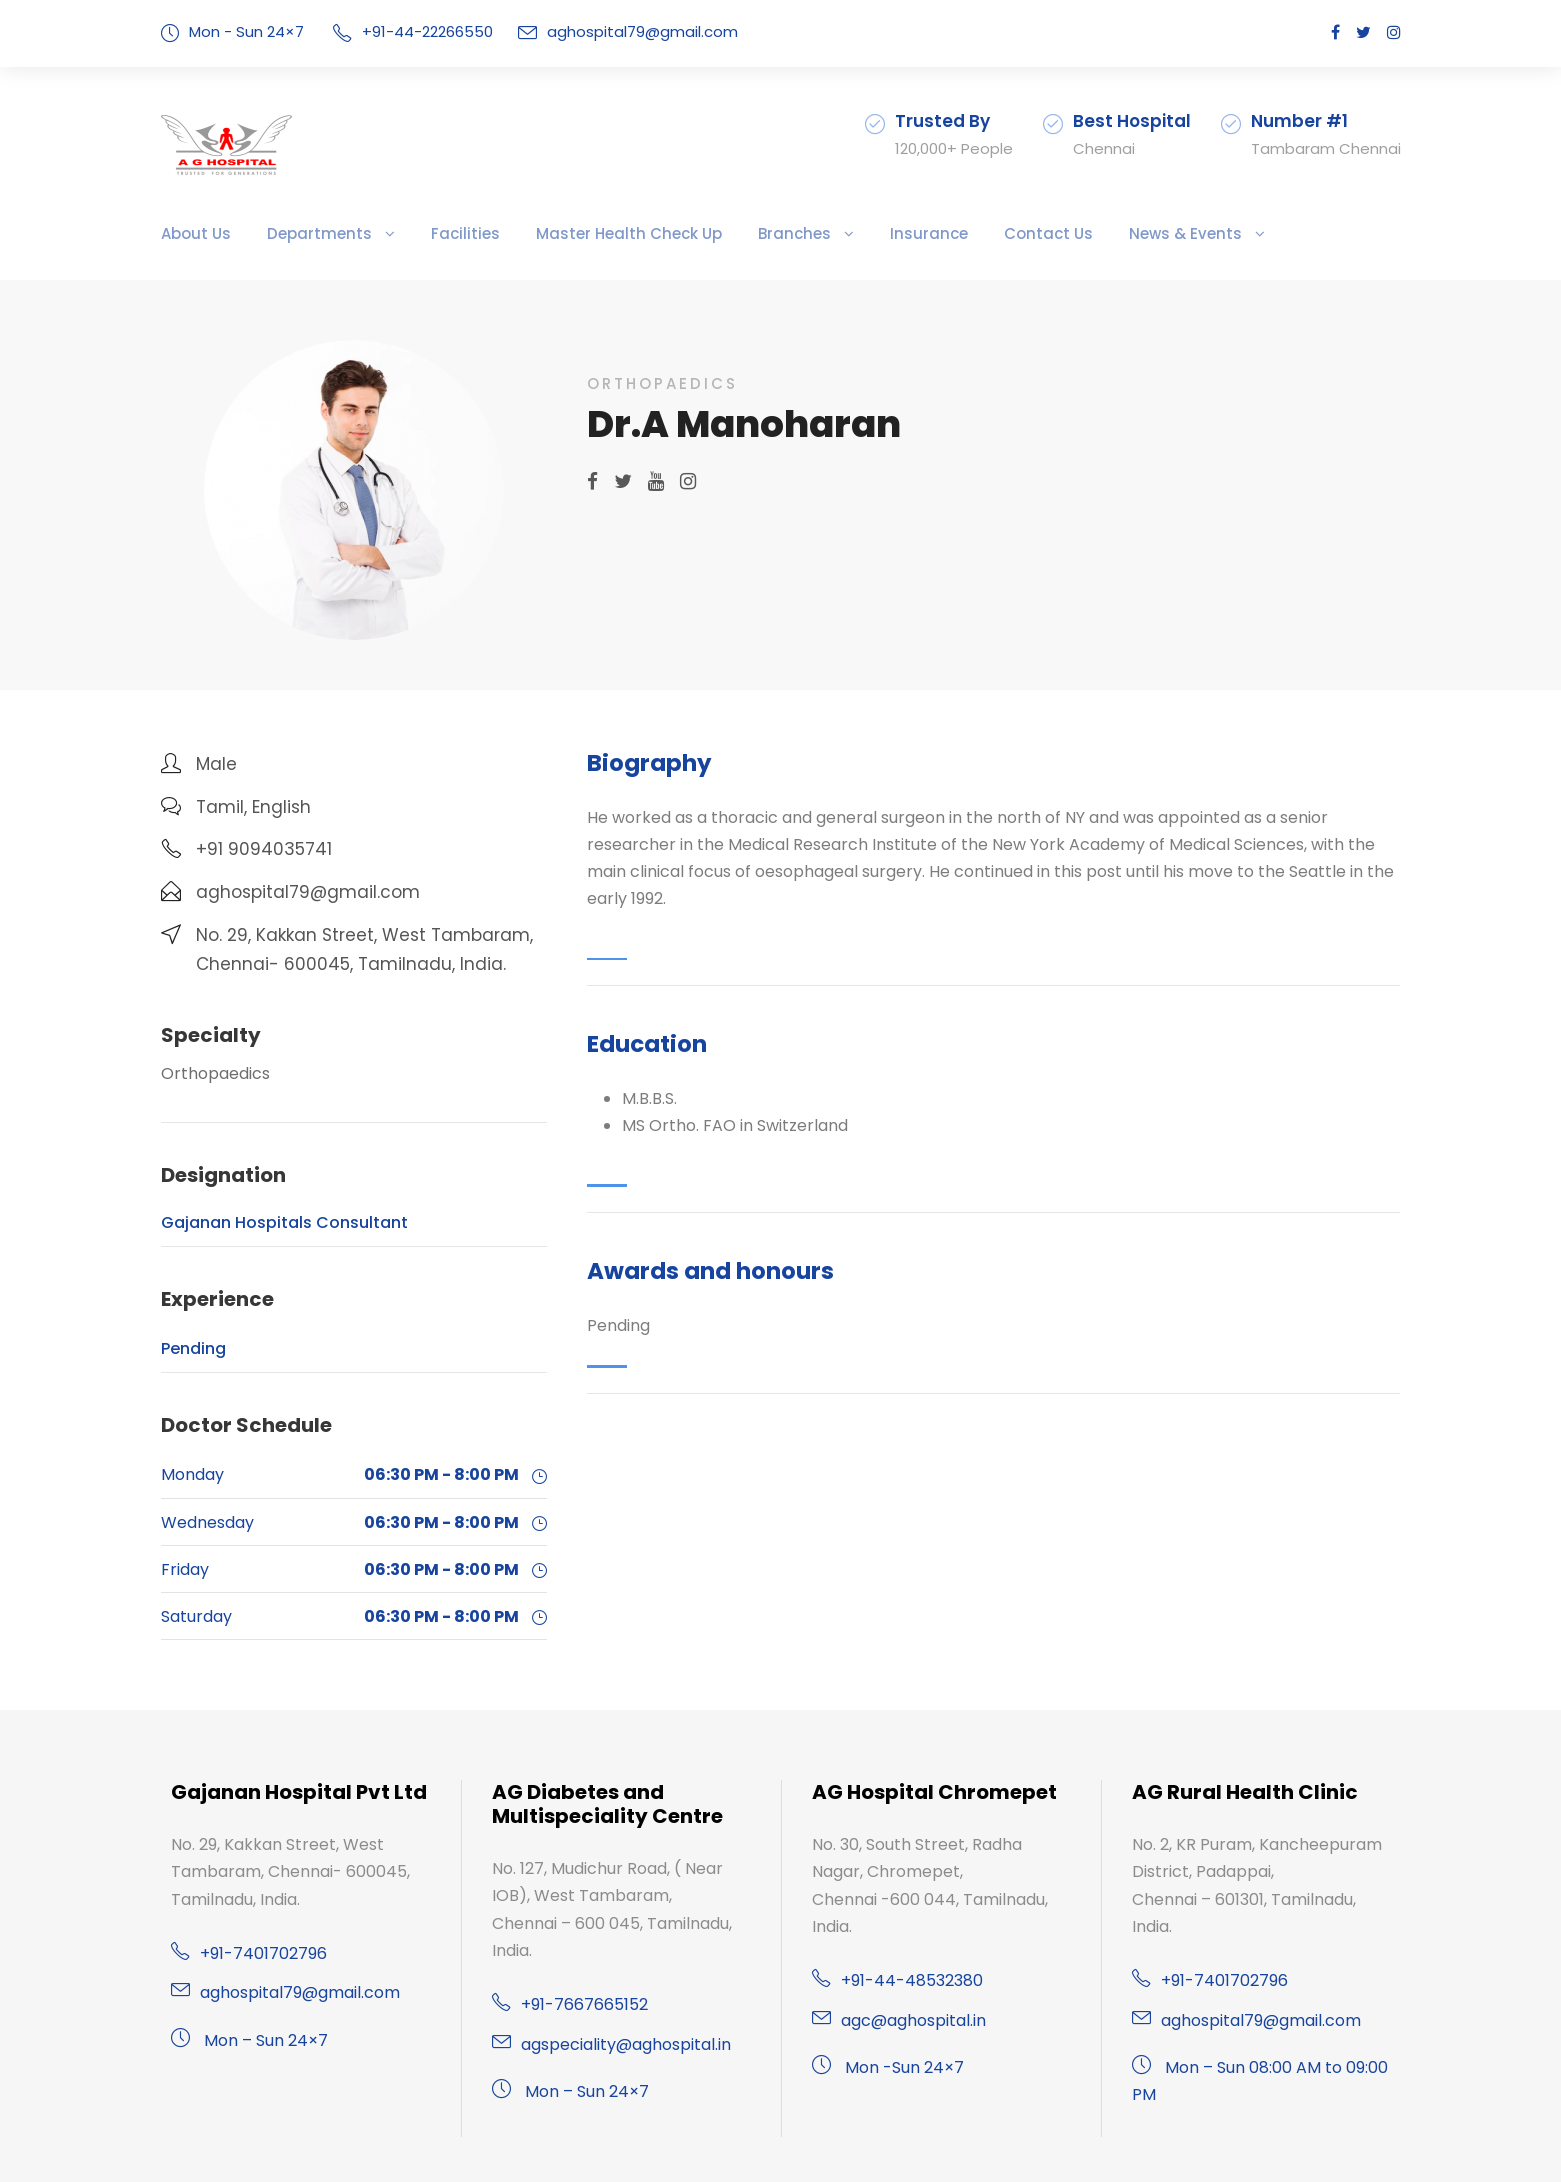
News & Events (1082, 233)
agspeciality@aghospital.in (616, 2044)
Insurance (852, 233)
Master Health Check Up (578, 233)
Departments (301, 233)
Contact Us (958, 233)
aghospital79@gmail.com (611, 31)
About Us (192, 233)
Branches (728, 233)
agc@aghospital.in (907, 1992)
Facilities (432, 233)
